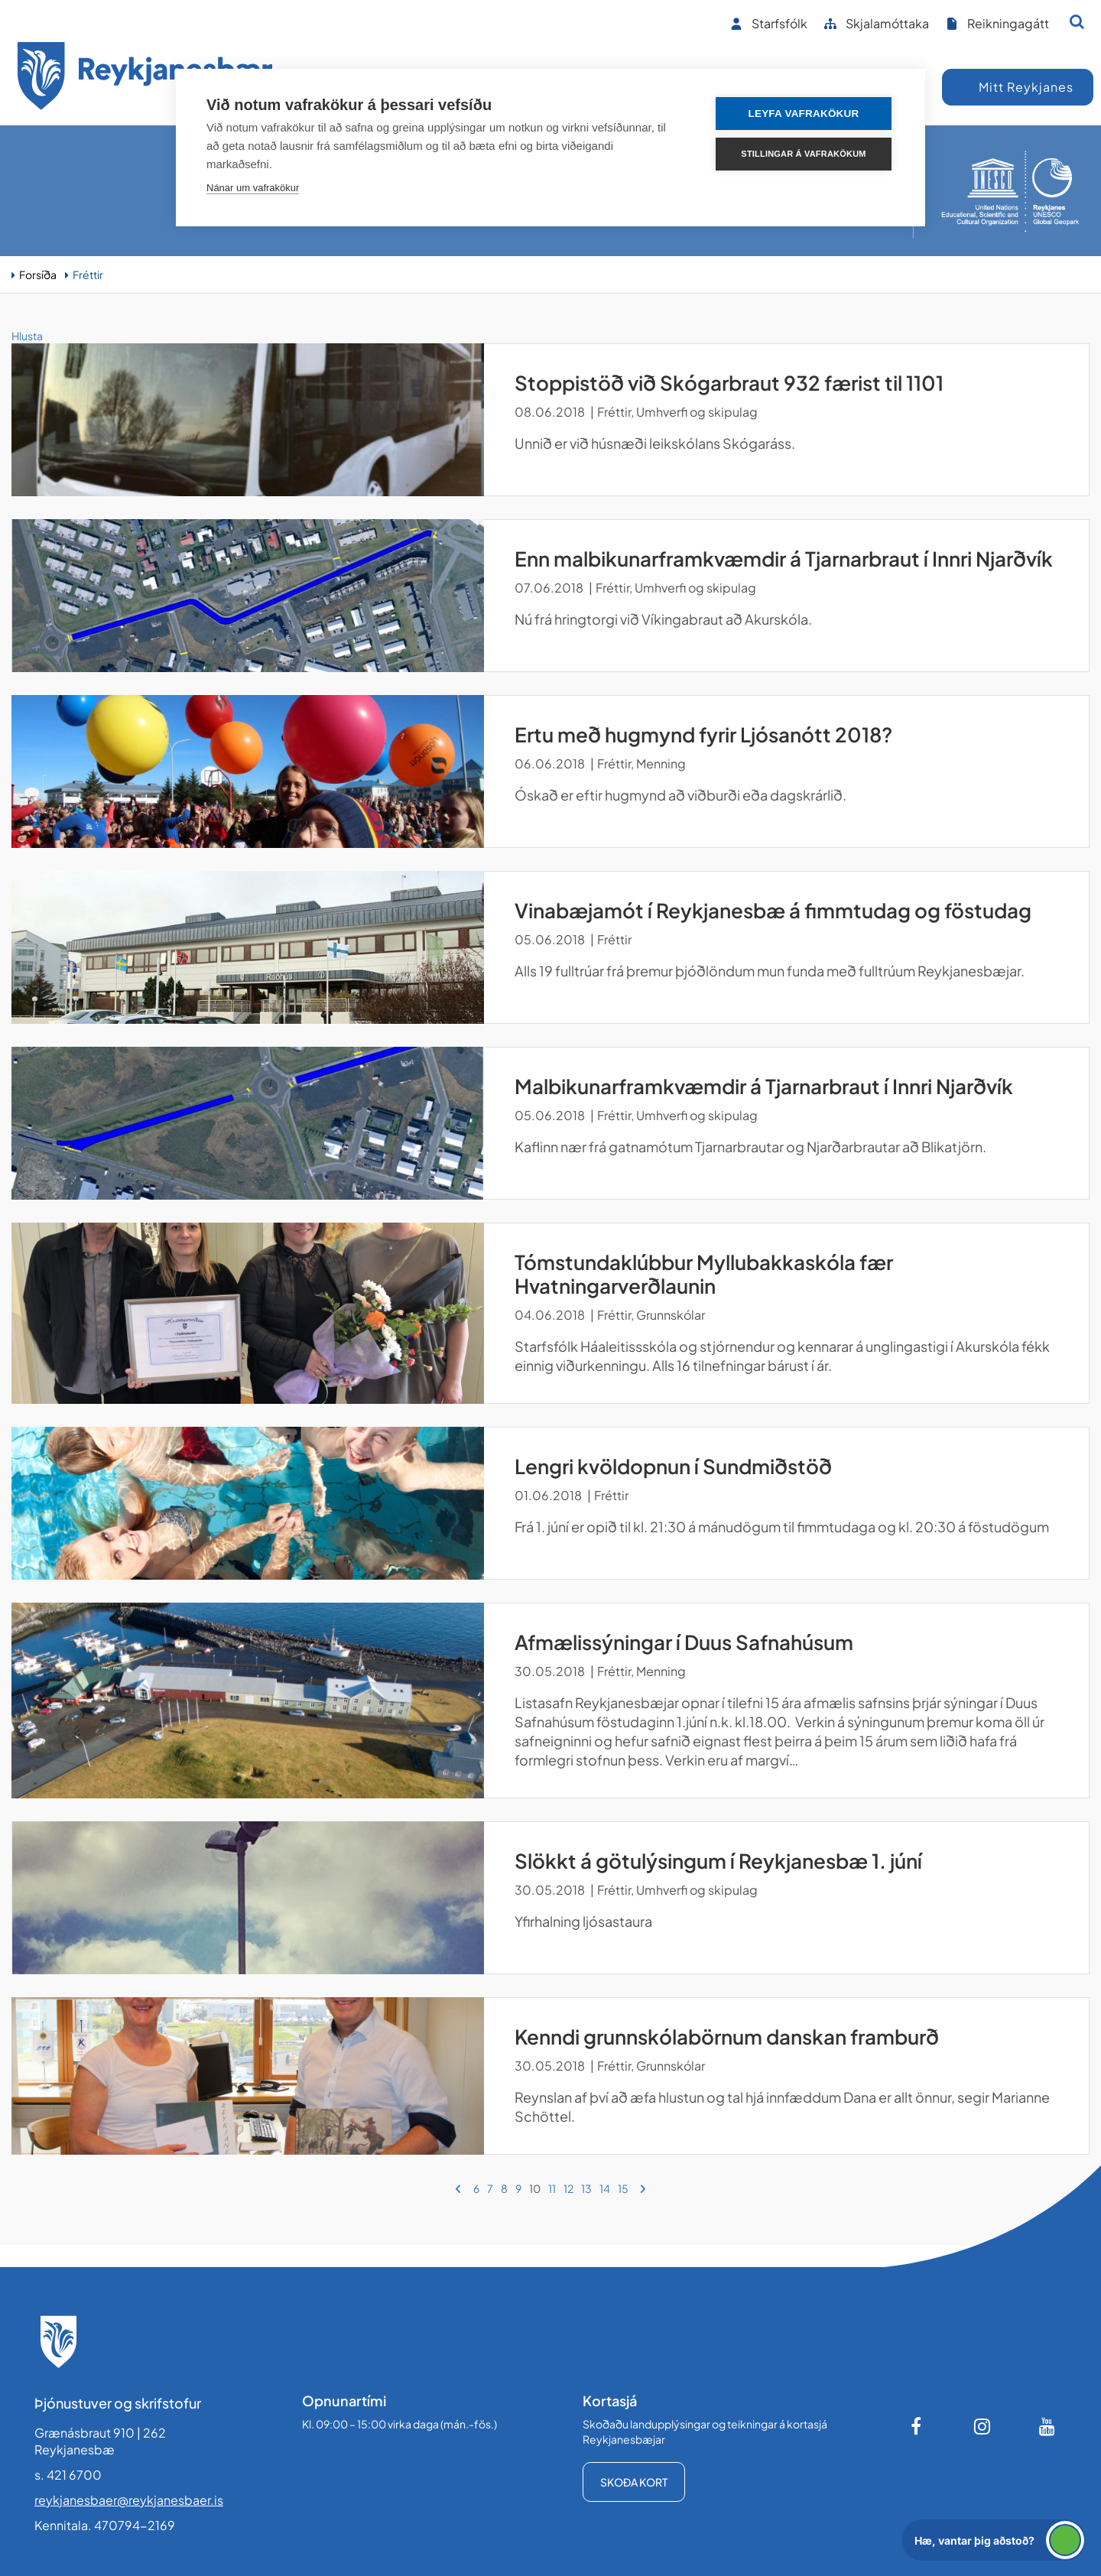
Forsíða (38, 274)
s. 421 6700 (68, 2475)
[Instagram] (982, 2426)
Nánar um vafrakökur (252, 187)
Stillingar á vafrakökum (803, 153)
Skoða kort (633, 2482)
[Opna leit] (1077, 21)
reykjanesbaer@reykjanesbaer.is (128, 2500)
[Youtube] (1047, 2426)
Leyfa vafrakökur (804, 113)
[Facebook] (917, 2426)
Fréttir (88, 274)
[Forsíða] (145, 78)
